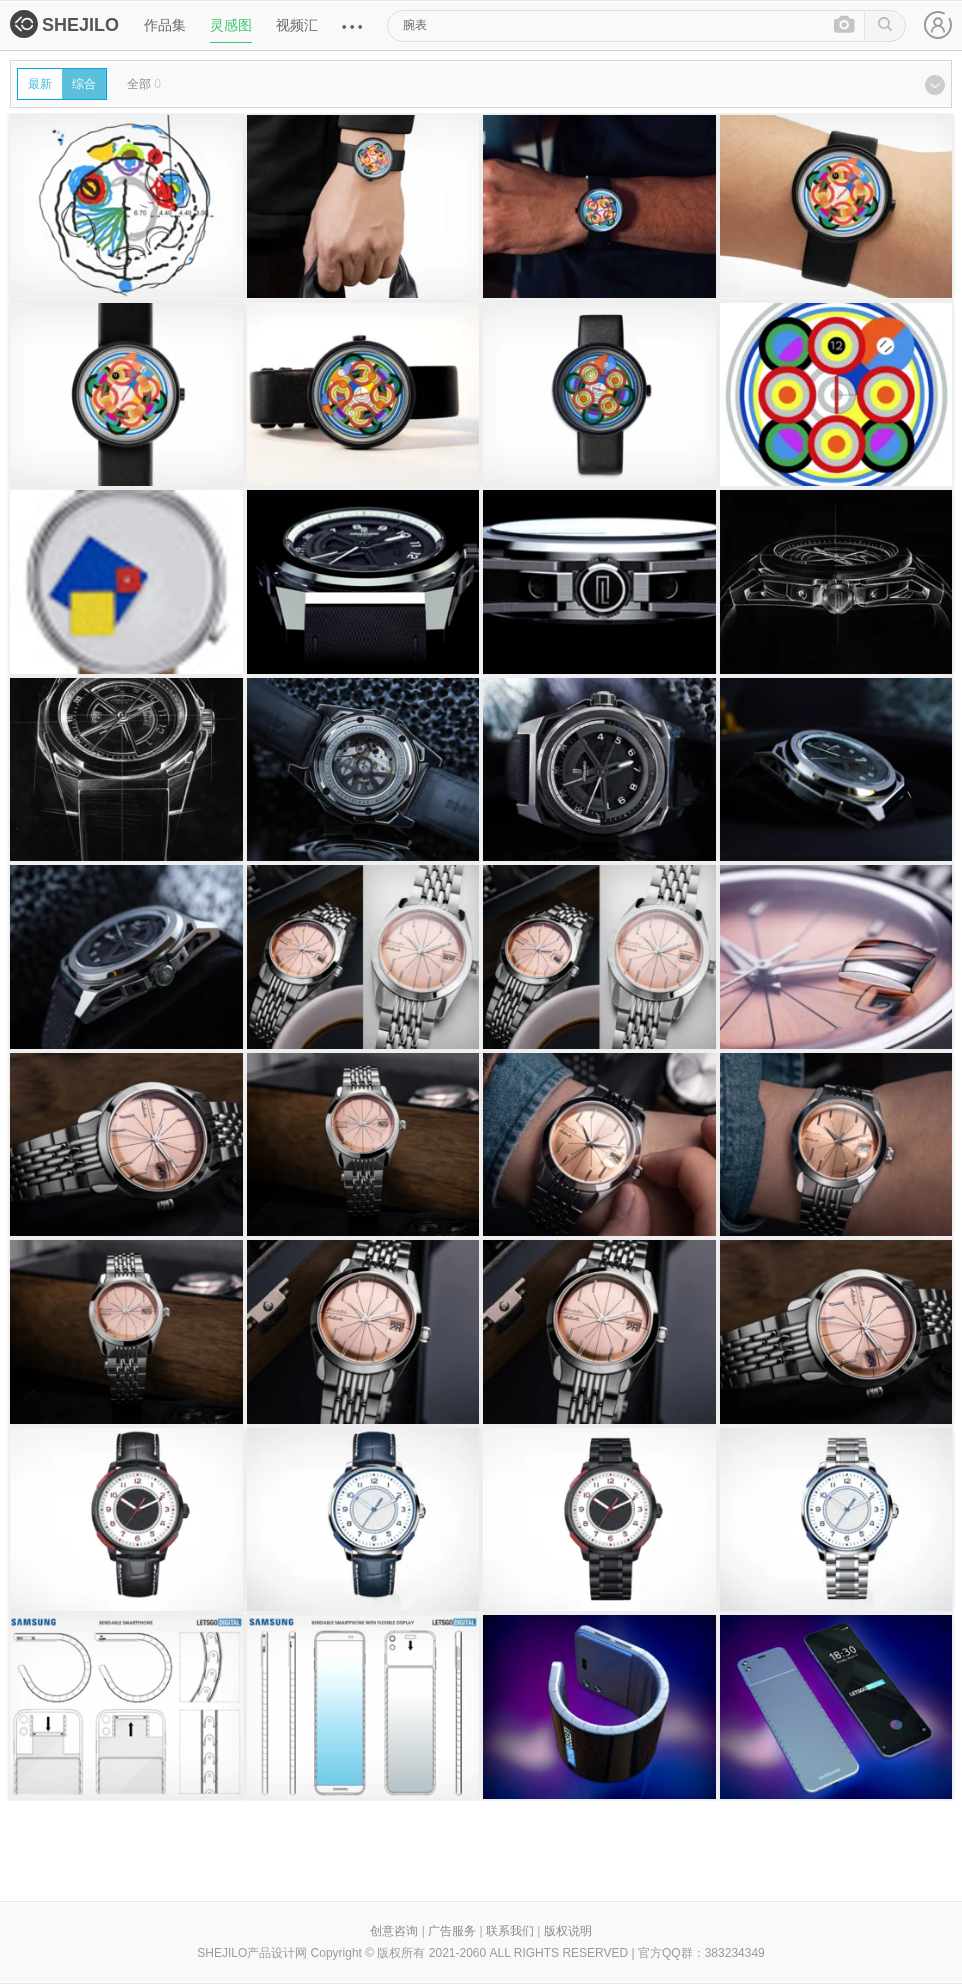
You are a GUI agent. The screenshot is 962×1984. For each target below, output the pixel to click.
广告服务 (452, 1931)
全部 (144, 84)
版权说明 (568, 1931)
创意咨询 (394, 1931)
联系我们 (510, 1931)
